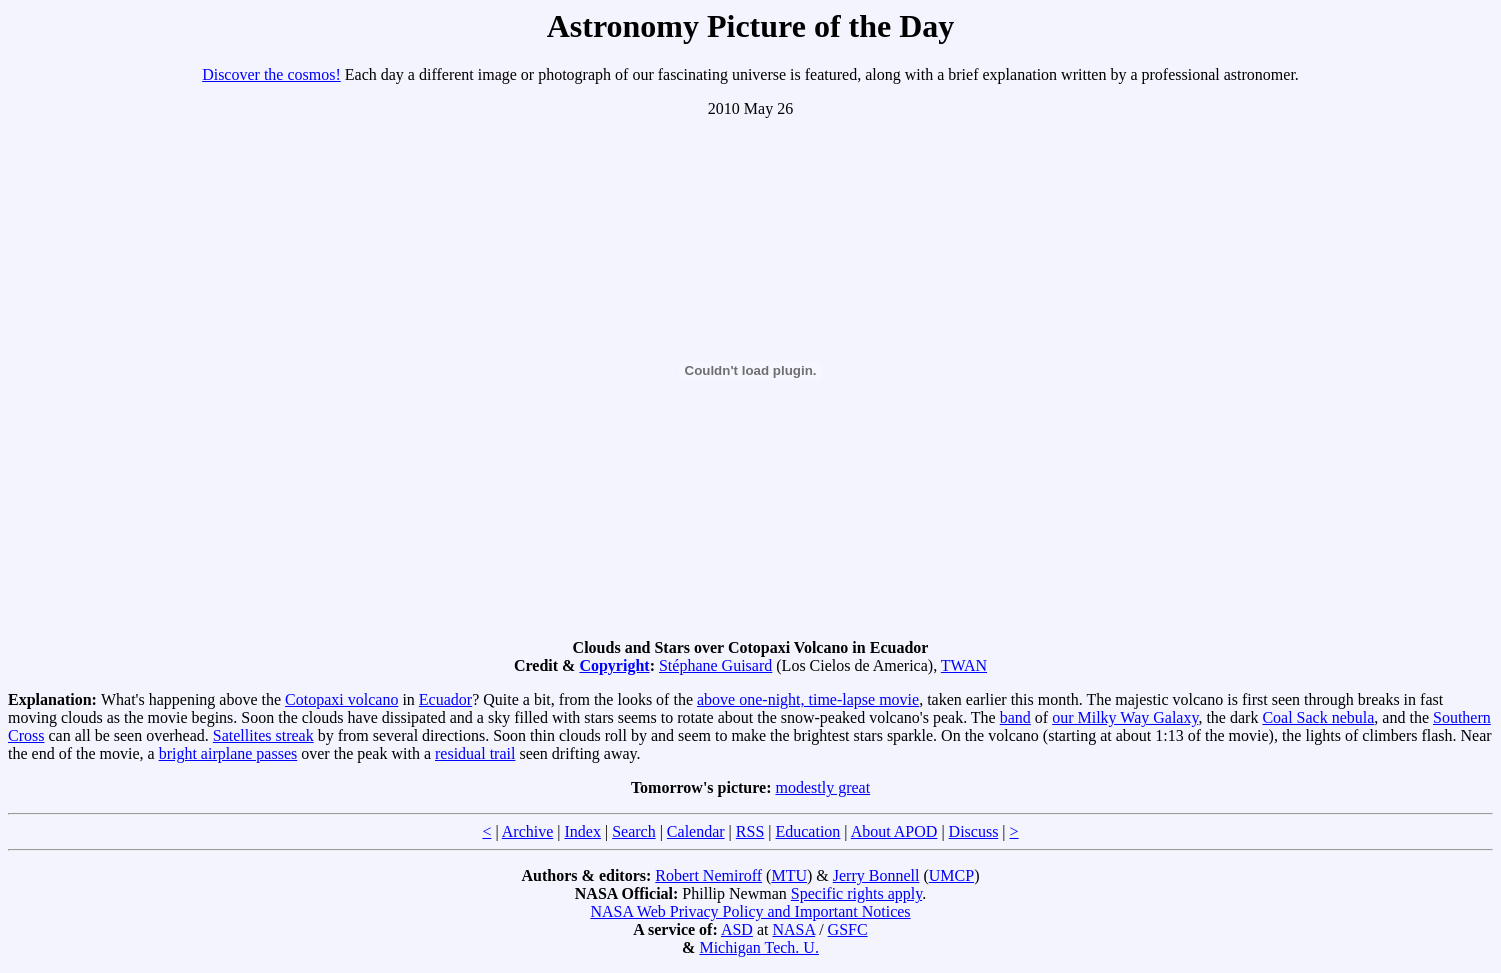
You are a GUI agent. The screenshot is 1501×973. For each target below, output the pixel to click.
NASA (793, 929)
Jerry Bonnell (876, 875)
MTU (789, 875)
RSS (750, 831)
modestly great (822, 787)
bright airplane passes (228, 753)
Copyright (614, 665)
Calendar (696, 831)
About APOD (894, 831)
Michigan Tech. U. (758, 947)
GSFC (848, 929)
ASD (737, 929)
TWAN (964, 665)
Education (807, 831)
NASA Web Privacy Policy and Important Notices (750, 911)
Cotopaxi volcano (341, 699)
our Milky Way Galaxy (1125, 717)
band (1015, 717)
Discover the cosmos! (271, 74)
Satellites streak (263, 735)
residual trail (475, 753)
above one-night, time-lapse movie (808, 699)
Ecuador (445, 699)
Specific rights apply (856, 893)
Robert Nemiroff (708, 875)
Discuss (974, 831)
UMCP (951, 875)
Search (634, 831)
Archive (528, 831)
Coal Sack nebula (1318, 717)
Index (582, 831)
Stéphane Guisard (715, 665)
